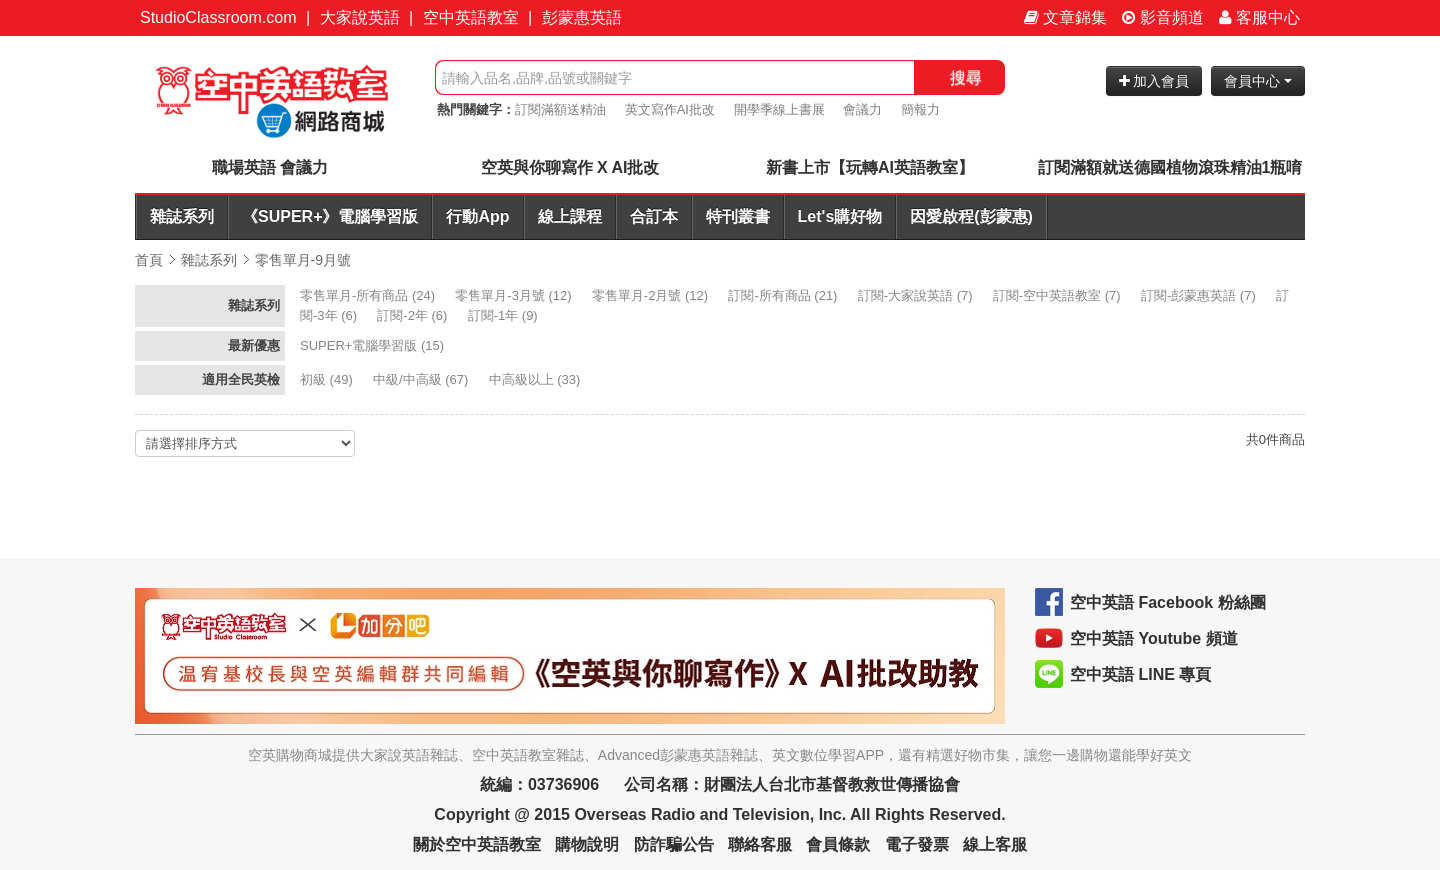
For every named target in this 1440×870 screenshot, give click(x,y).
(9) (505, 315)
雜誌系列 (182, 216)
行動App (477, 216)
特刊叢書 (738, 216)
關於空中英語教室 (477, 844)
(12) (515, 295)
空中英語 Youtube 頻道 (1154, 638)
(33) (536, 379)
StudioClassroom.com (218, 17)
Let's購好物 (840, 216)
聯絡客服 (760, 844)
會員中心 (1258, 81)
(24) (369, 295)
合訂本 (654, 216)
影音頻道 (1163, 17)
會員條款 (838, 844)
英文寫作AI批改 (670, 109)
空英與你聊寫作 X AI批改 (570, 167)
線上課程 (570, 216)
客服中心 (1259, 17)
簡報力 (920, 109)
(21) (784, 295)
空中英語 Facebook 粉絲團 (1168, 602)
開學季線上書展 (779, 109)
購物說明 (587, 844)
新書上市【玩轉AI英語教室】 (870, 167)
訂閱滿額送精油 (560, 109)
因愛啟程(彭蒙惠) (971, 216)
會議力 (862, 109)
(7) (917, 295)
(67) (422, 379)
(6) (414, 315)
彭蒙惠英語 (582, 17)
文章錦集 (1065, 17)
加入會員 (1154, 81)
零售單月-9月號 (303, 260)
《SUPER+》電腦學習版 (330, 216)
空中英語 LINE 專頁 (1140, 674)
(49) (328, 379)
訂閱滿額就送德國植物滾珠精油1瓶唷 (1170, 167)
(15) (374, 345)
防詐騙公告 (674, 844)
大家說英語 (360, 17)
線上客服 (995, 844)
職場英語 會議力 (270, 167)
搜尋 (966, 77)
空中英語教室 (471, 17)
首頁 (149, 260)
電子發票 (917, 844)
